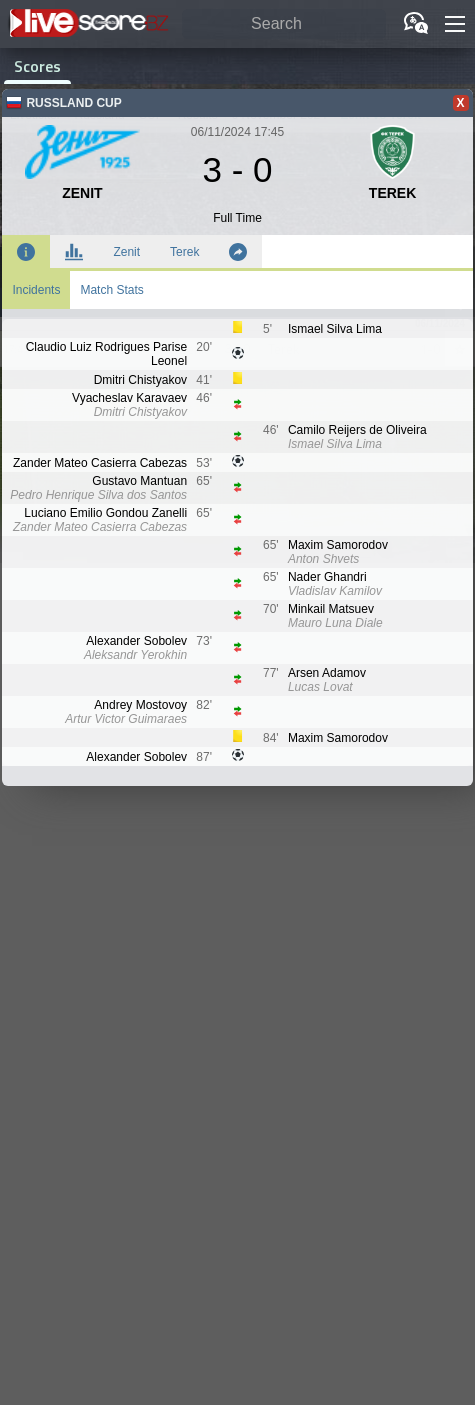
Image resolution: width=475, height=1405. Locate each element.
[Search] (283, 24)
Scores (37, 66)
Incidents (36, 290)
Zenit (126, 252)
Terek (184, 252)
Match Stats (111, 290)
